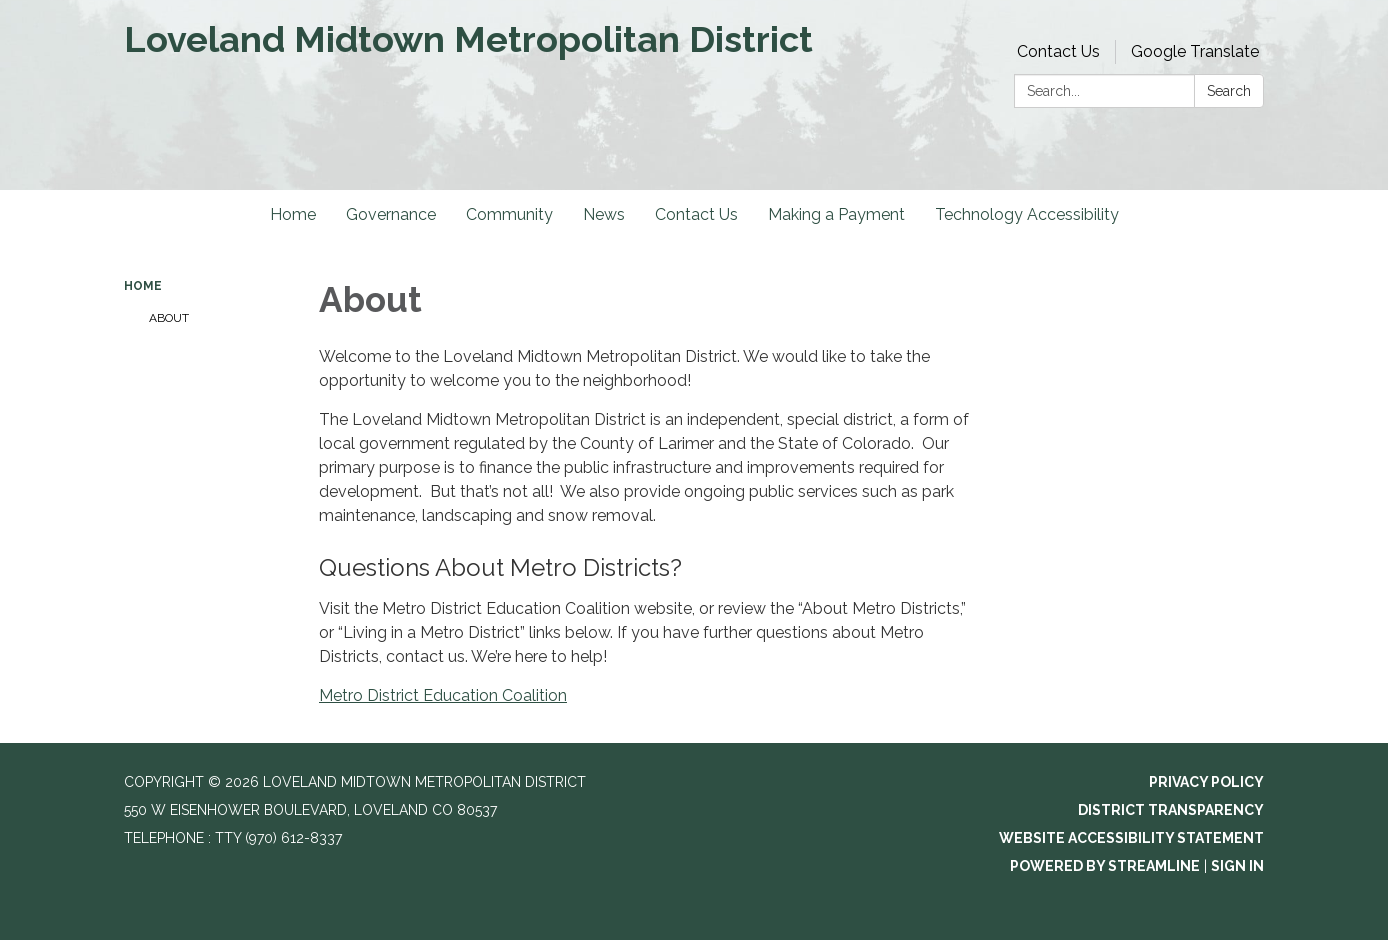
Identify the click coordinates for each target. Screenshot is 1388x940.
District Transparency (1171, 810)
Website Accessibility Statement (1131, 838)
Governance (391, 214)
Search (1229, 91)
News (604, 214)
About (169, 318)
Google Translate (1195, 51)
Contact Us (1058, 51)
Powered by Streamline (1105, 866)
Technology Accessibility (1027, 214)
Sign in (1237, 866)
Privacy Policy (1206, 782)
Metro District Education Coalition (443, 695)
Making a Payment (836, 214)
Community (509, 214)
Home (293, 214)
